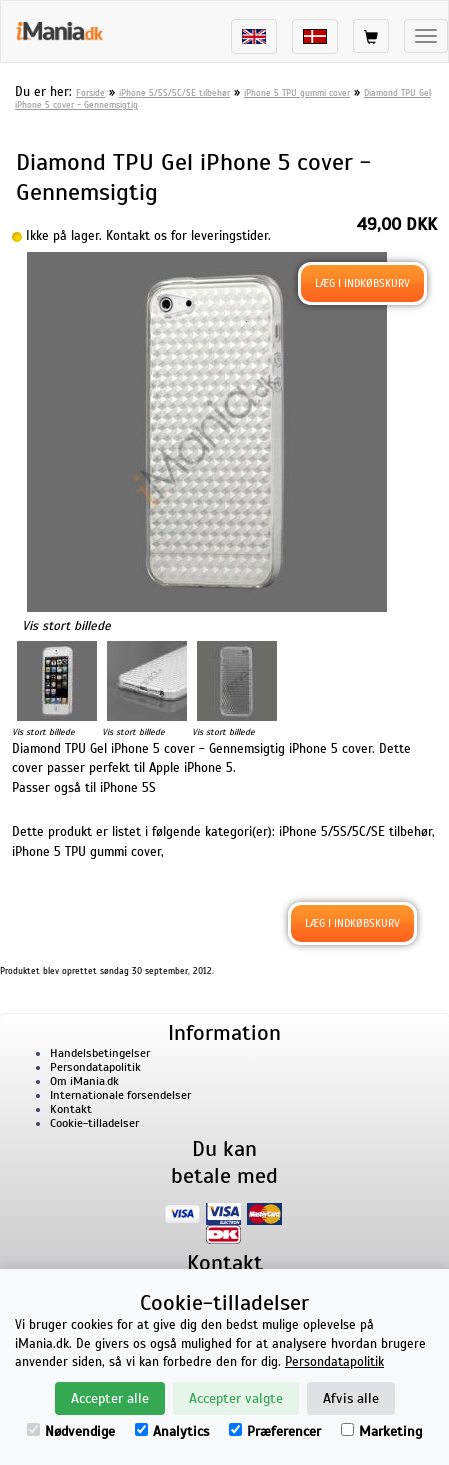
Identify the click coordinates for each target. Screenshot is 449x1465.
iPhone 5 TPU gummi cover (297, 93)
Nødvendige (71, 1431)
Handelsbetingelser (100, 1053)
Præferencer (275, 1431)
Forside (90, 93)
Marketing (381, 1431)
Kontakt (71, 1109)
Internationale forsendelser (120, 1095)
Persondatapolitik (95, 1067)
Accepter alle (110, 1398)
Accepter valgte (236, 1398)
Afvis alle (351, 1398)
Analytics (172, 1431)
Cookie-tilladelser (94, 1123)
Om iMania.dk (84, 1081)
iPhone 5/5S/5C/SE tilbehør (174, 93)
